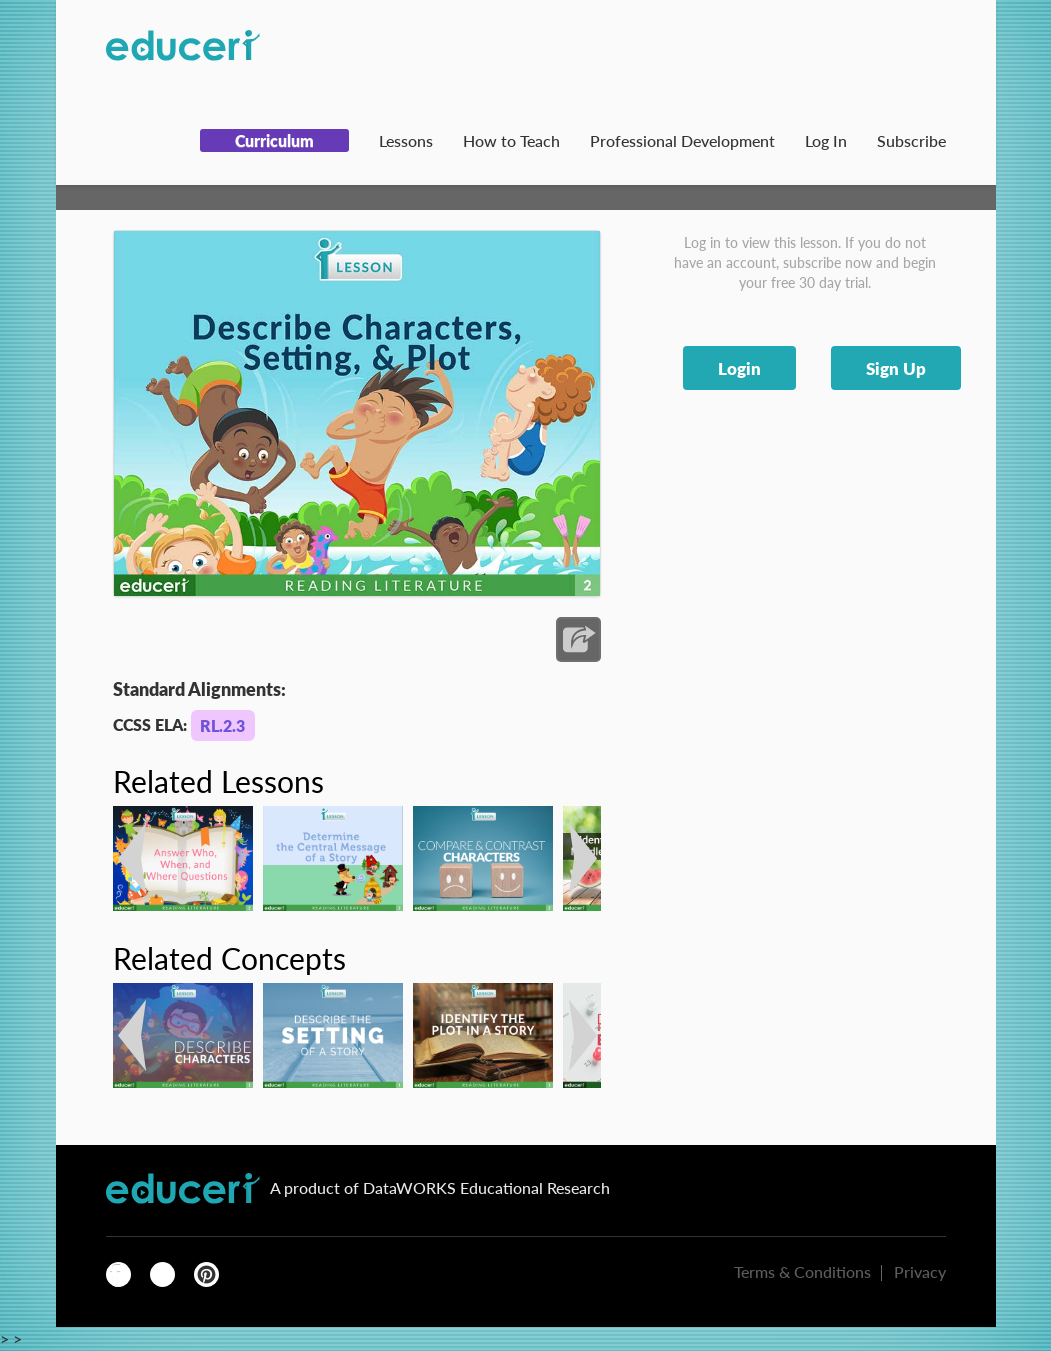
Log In (826, 140)
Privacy (920, 1271)
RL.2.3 (222, 725)
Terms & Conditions (802, 1271)
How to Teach (511, 140)
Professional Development (682, 140)
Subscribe (911, 140)
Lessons (406, 140)
